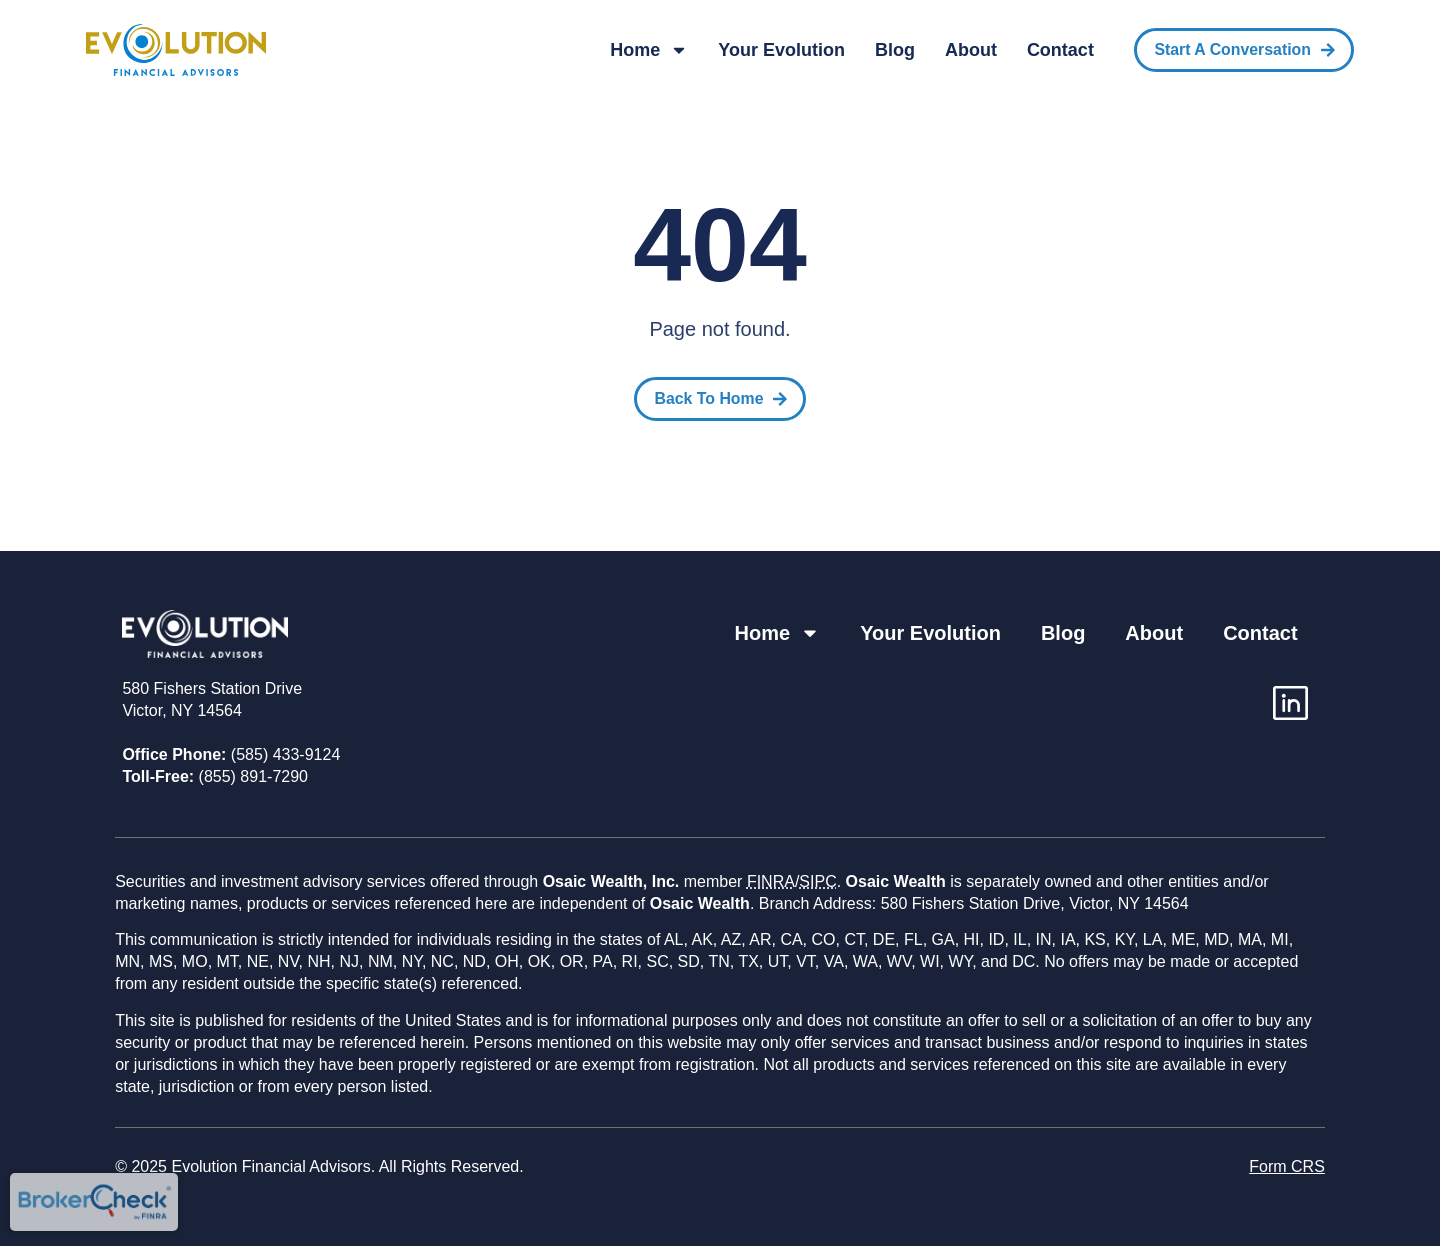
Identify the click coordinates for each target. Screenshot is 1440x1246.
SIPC (817, 881)
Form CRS (1287, 1166)
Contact (1060, 50)
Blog (895, 50)
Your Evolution (781, 50)
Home (649, 50)
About (971, 50)
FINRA (771, 881)
